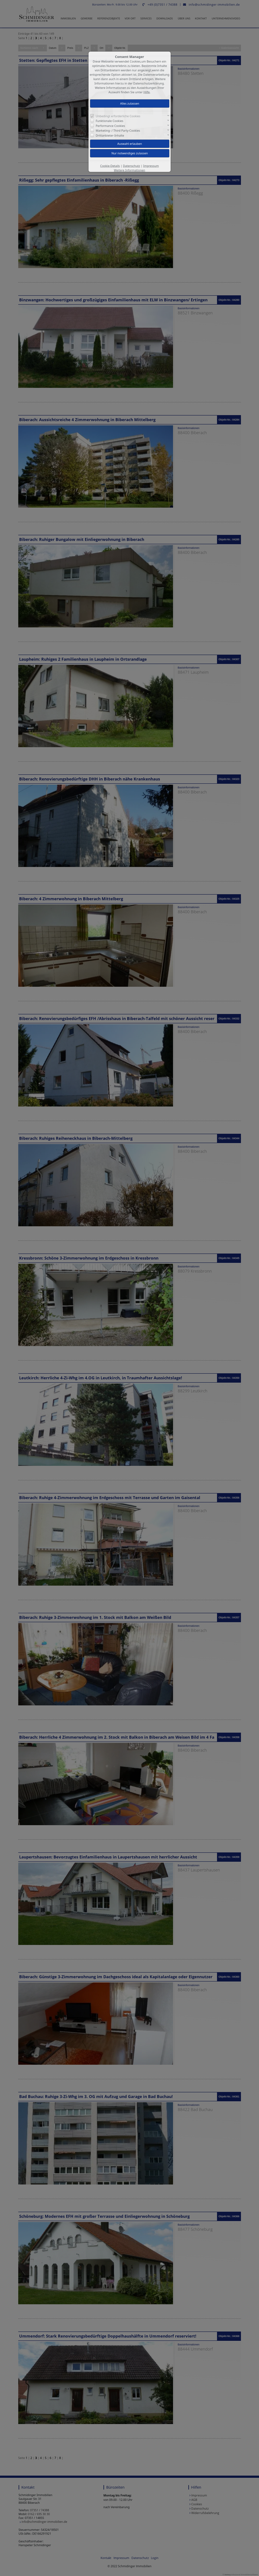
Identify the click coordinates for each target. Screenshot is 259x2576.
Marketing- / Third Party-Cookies (118, 131)
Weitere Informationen (129, 170)
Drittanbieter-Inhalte (110, 135)
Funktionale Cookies (109, 121)
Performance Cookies (110, 126)
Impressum (151, 166)
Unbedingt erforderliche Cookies (118, 116)
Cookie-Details (110, 166)
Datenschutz (131, 166)
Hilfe (146, 92)
